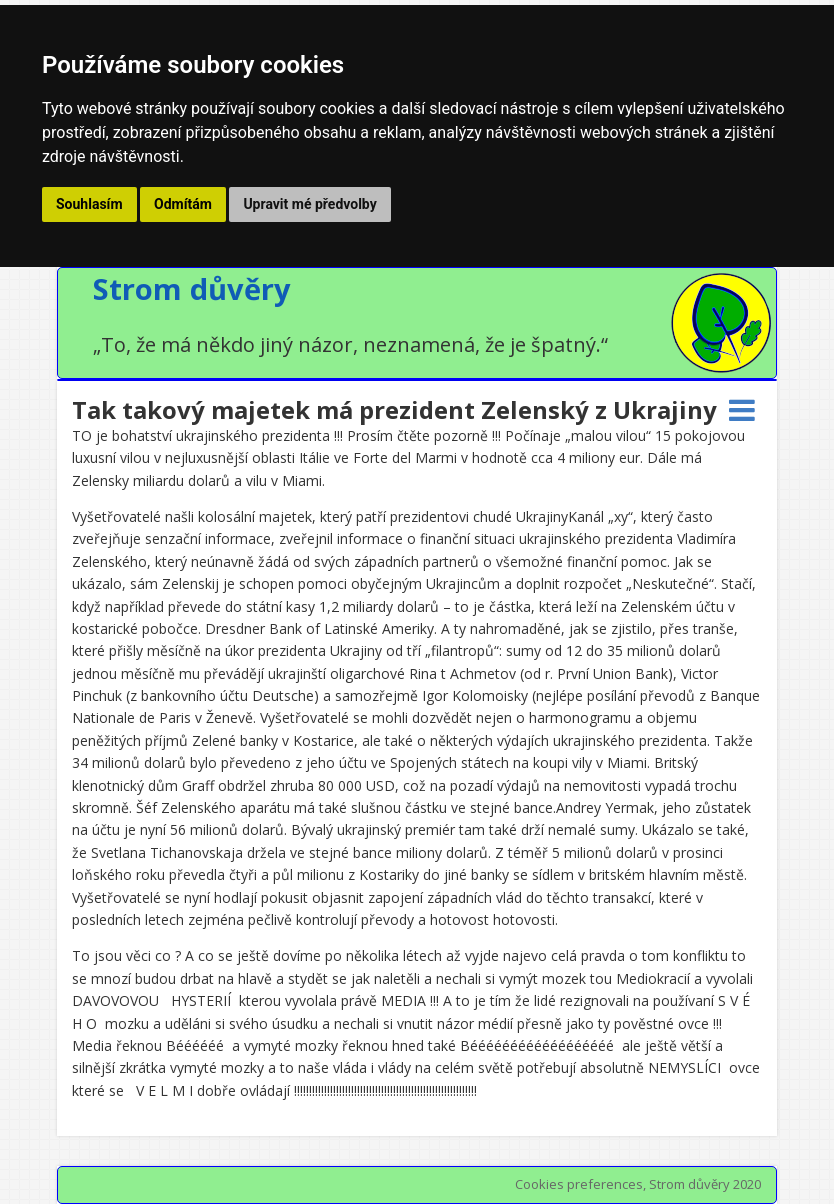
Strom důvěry (192, 288)
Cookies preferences (579, 1184)
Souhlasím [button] (89, 204)
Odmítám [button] (183, 204)
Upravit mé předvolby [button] (309, 204)
